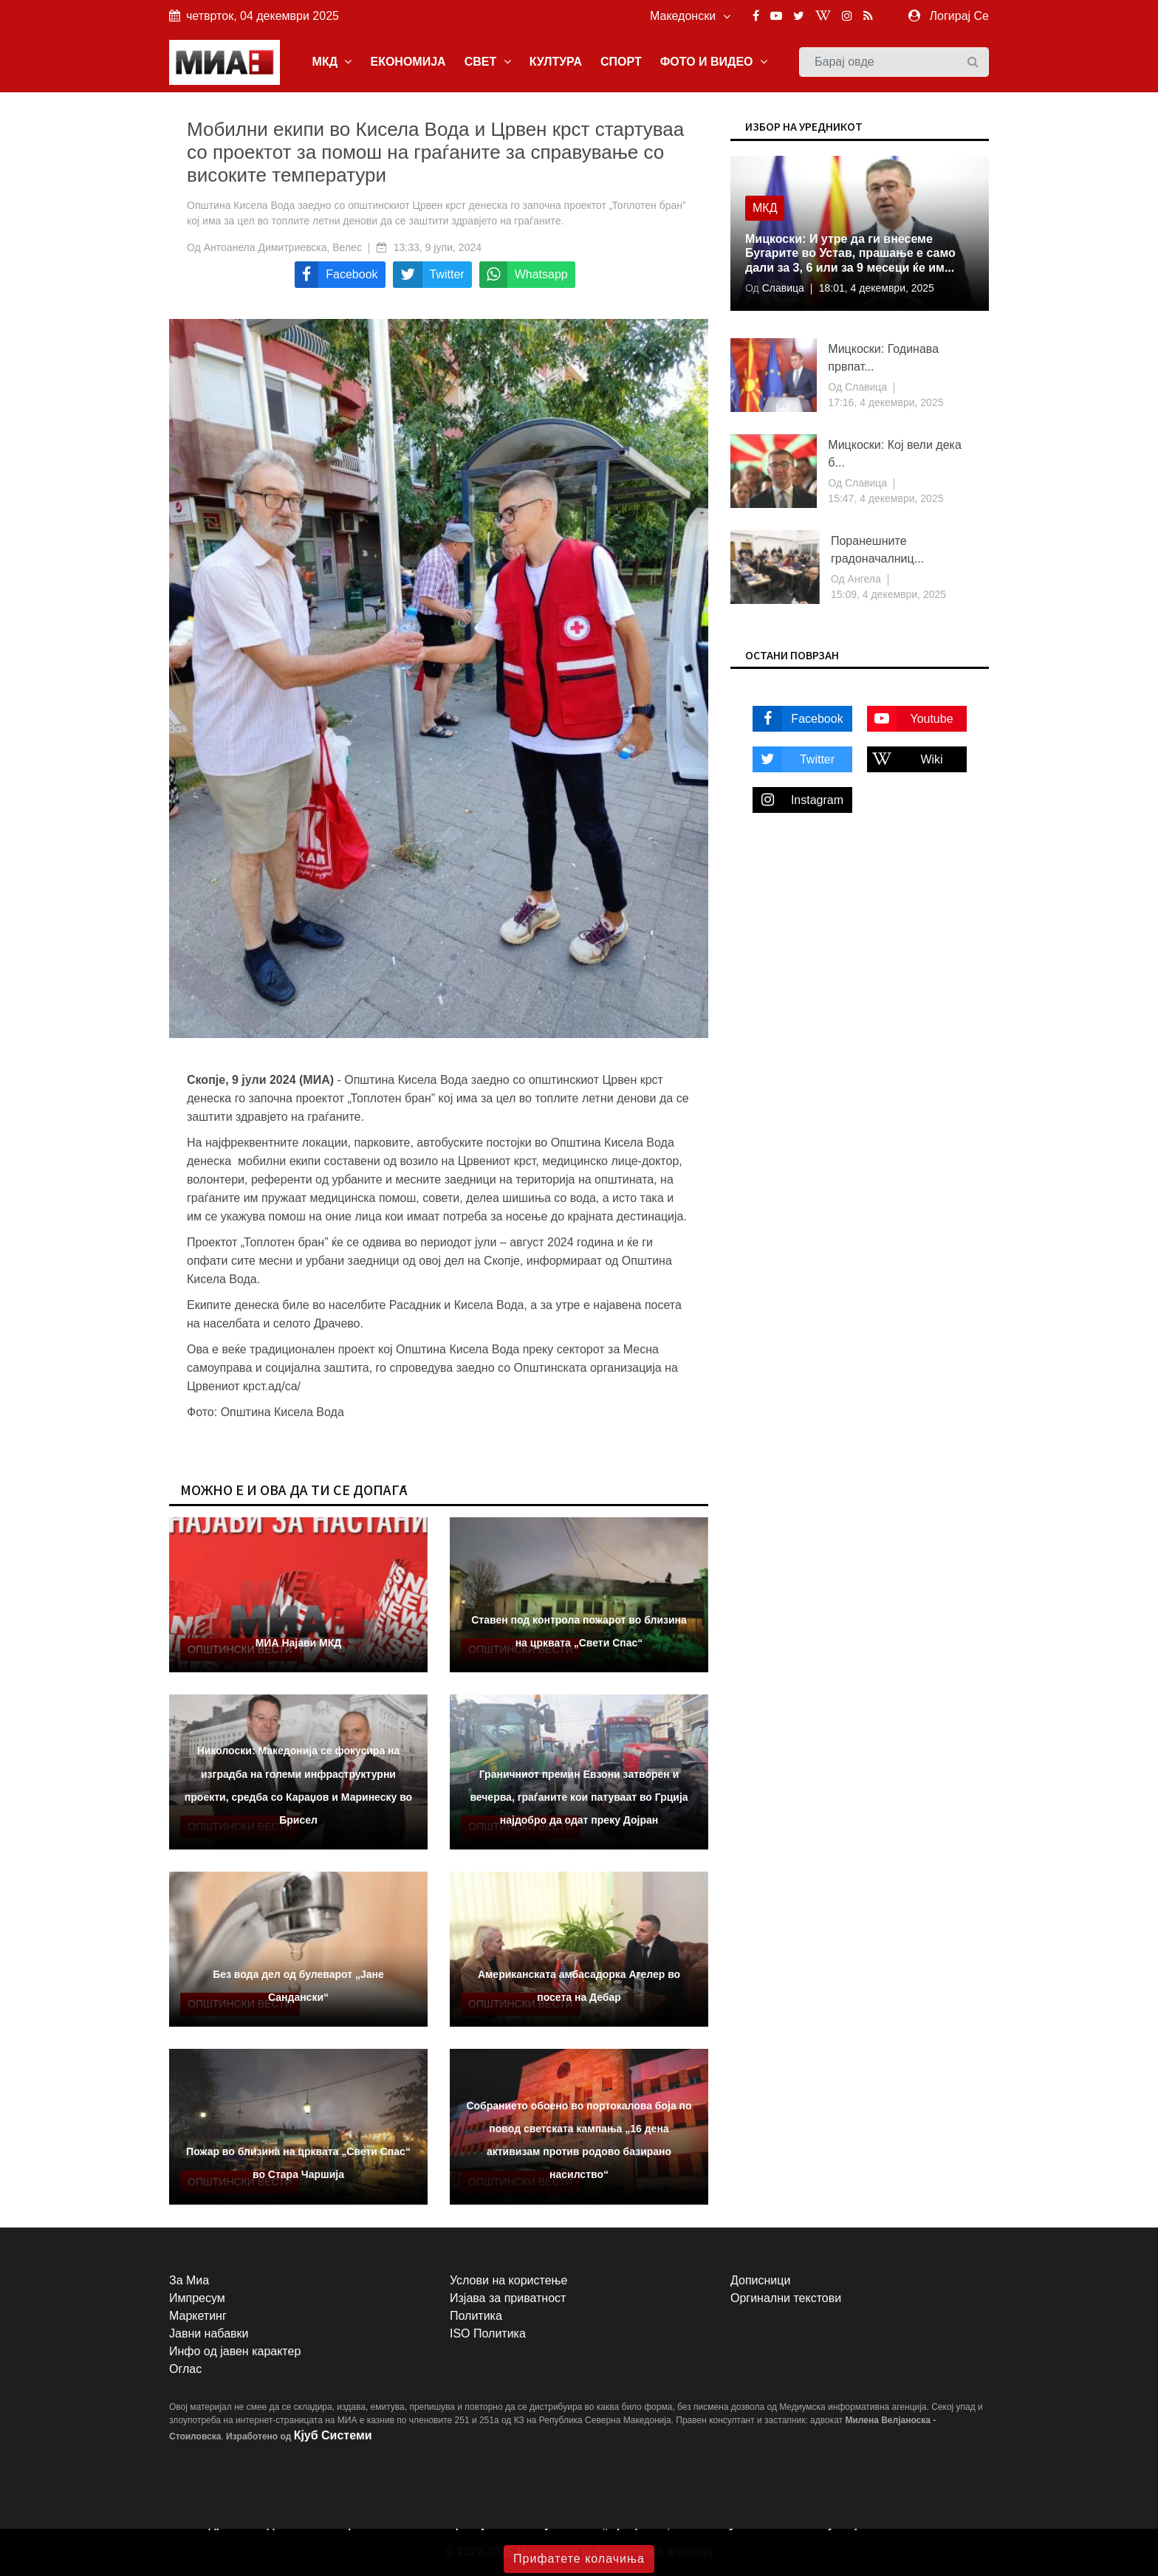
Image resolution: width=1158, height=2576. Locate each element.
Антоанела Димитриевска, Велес (283, 247)
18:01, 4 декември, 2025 (876, 288)
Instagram (798, 800)
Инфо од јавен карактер (235, 2351)
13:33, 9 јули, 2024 (438, 247)
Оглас (185, 2369)
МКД (332, 61)
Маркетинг (198, 2315)
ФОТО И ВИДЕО (713, 61)
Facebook (798, 719)
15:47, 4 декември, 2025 (885, 498)
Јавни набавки (208, 2333)
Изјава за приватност (508, 2298)
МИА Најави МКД (299, 1643)
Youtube (910, 719)
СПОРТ (621, 61)
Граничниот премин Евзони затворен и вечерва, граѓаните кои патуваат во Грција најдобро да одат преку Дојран (579, 1797)
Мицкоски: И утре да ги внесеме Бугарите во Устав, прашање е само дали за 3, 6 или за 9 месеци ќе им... (850, 253)
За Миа (189, 2280)
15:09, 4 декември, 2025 (888, 594)
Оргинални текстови (785, 2298)
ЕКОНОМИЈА (407, 61)
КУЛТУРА (556, 61)
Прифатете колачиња (579, 2558)
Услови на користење (508, 2280)
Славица (781, 288)
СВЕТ (488, 61)
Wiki (905, 759)
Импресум (197, 2298)
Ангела (863, 579)
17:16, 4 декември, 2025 (885, 402)
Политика (476, 2315)
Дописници (760, 2280)
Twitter (794, 759)
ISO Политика (488, 2333)
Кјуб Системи (333, 2435)
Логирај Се (959, 16)
